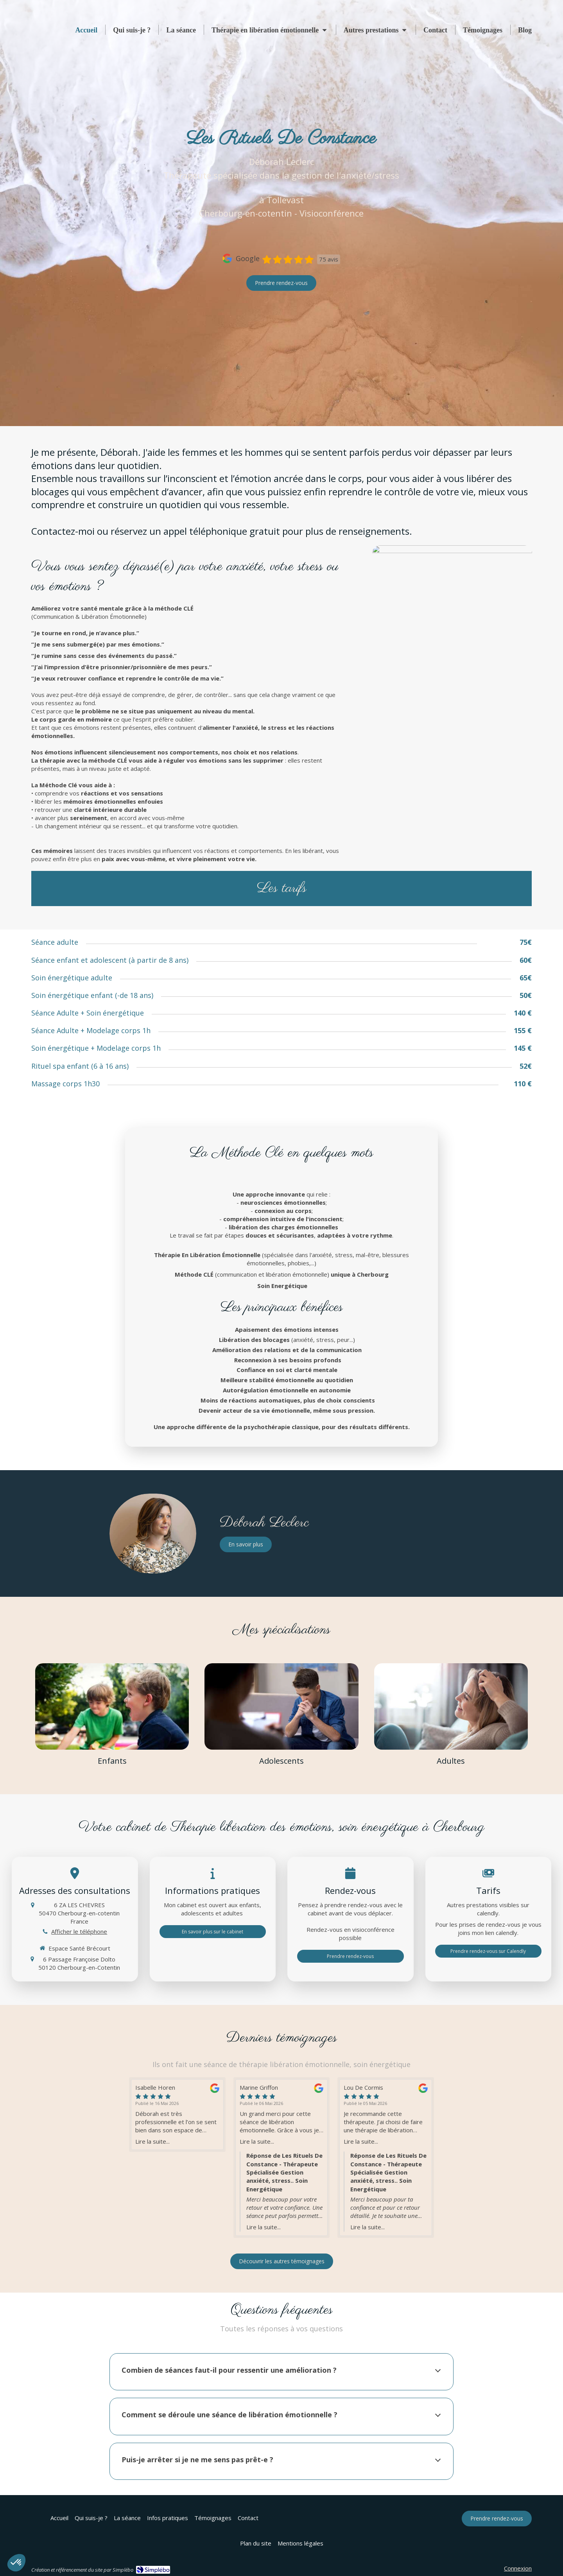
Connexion (518, 2568)
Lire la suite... (152, 2141)
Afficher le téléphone (79, 1931)
